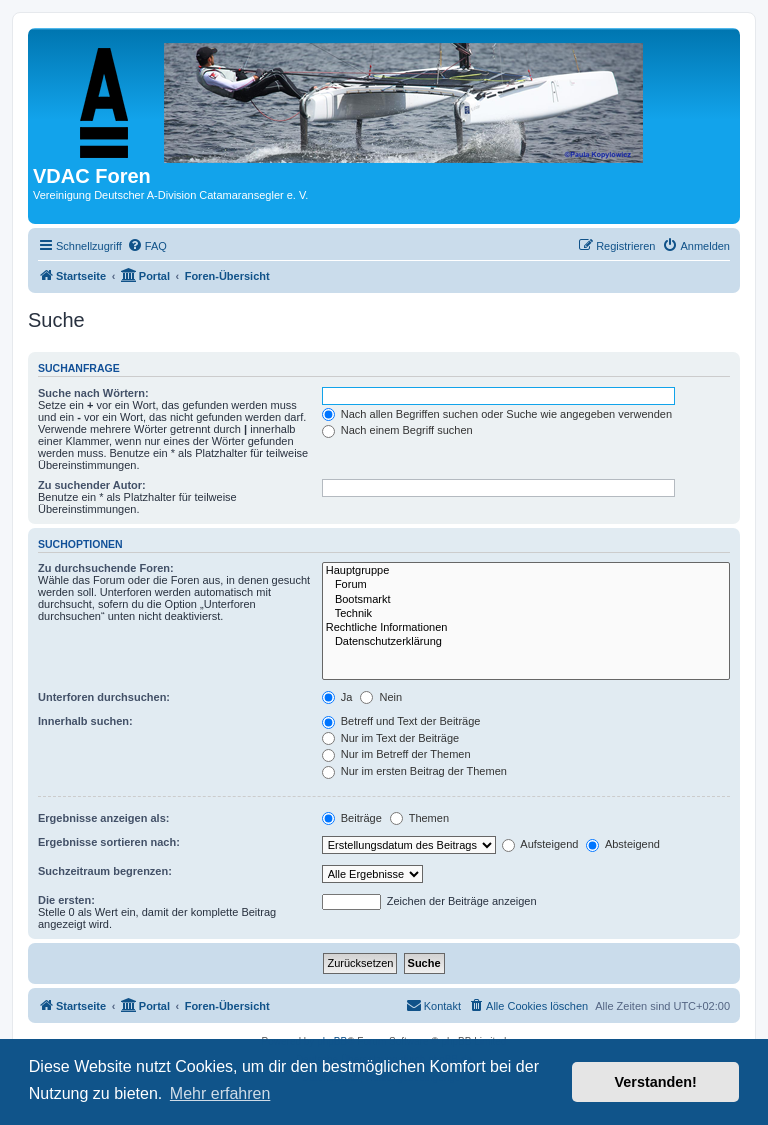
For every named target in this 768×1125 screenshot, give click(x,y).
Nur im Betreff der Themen (396, 754)
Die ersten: (66, 900)
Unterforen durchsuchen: (104, 697)
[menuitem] (147, 246)
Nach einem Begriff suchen (397, 430)
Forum (526, 585)
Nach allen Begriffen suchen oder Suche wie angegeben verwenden (497, 414)
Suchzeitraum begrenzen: (105, 871)
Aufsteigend (540, 844)
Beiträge (352, 818)
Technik (526, 614)
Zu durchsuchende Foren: (106, 568)
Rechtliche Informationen (526, 628)
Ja (337, 697)
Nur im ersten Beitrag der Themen (414, 771)
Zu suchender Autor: (92, 485)
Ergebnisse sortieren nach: (109, 842)
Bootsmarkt (526, 600)
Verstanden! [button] (656, 1082)
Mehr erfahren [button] (220, 1093)
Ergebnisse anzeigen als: (103, 818)
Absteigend (623, 844)
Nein (381, 697)
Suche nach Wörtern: (93, 393)
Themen (419, 818)
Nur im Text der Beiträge (390, 738)
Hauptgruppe (526, 571)
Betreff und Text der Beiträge (401, 721)
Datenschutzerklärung (526, 642)
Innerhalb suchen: (85, 721)
